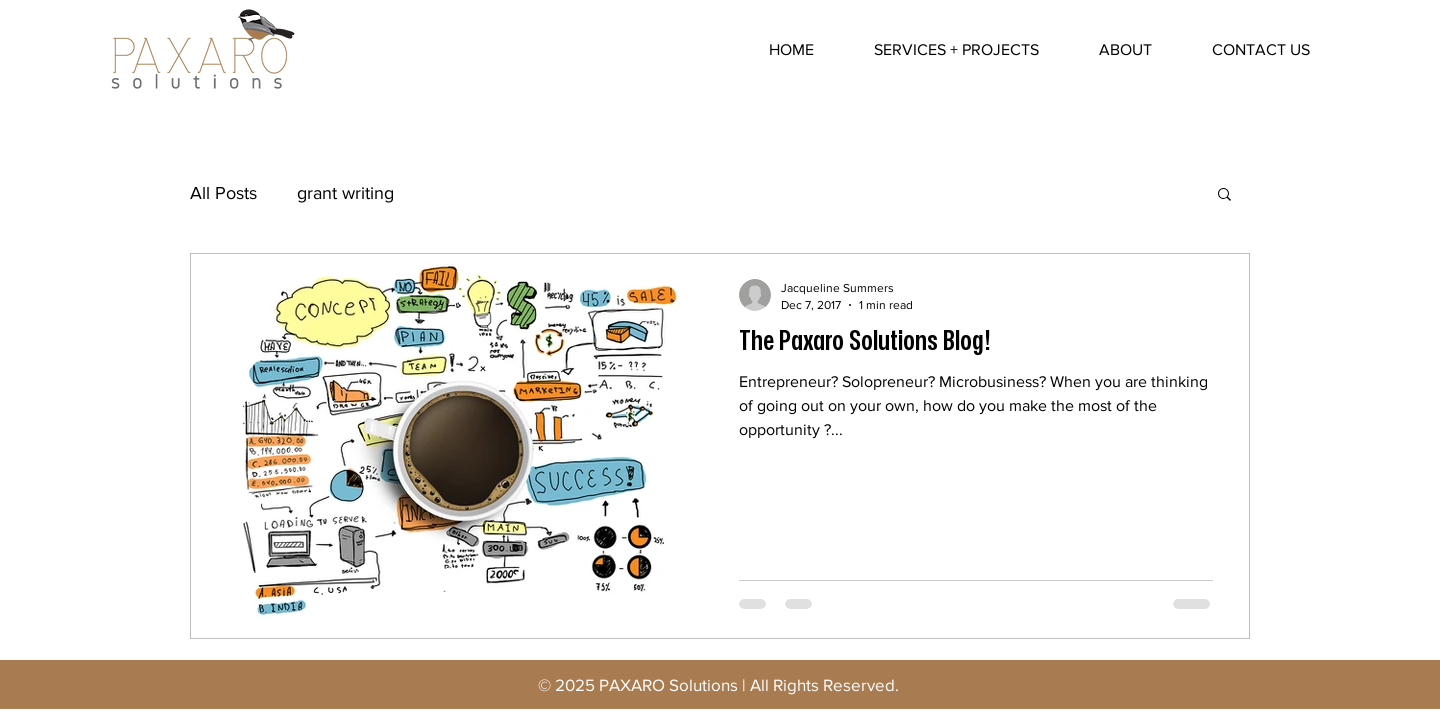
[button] (1224, 195)
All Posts (223, 193)
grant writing (345, 193)
